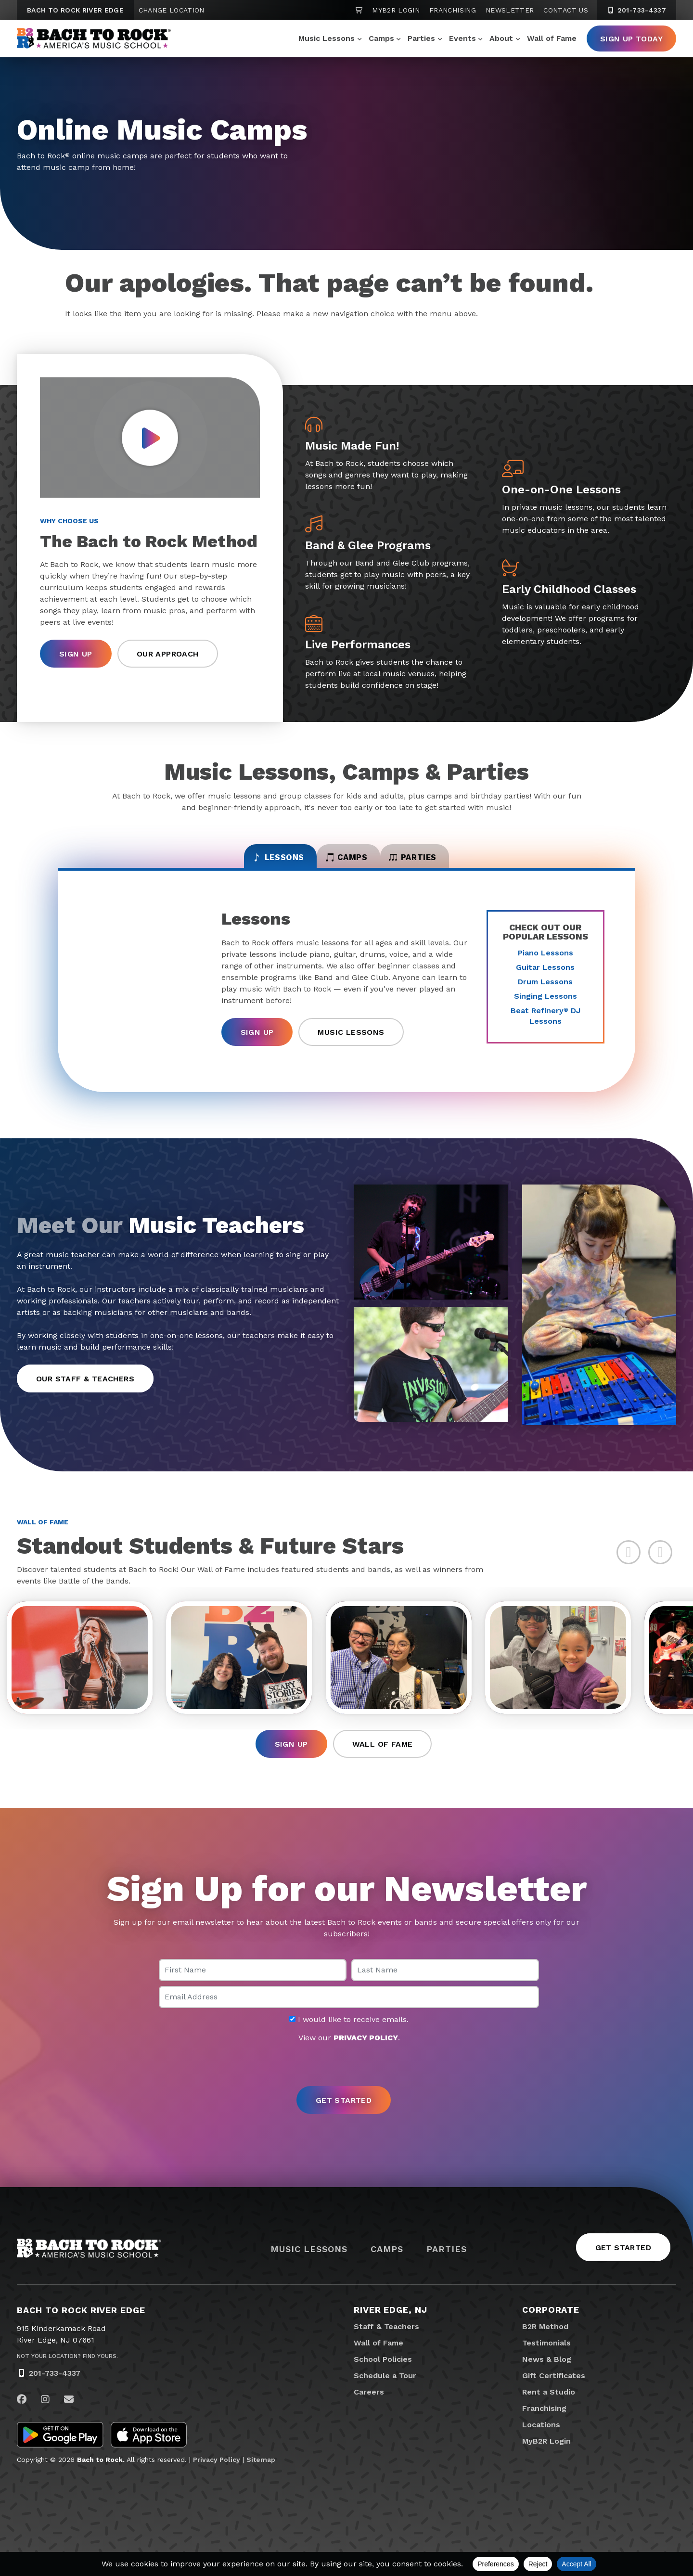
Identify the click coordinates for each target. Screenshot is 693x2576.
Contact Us (565, 10)
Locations (541, 2441)
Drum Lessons (545, 990)
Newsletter (510, 10)
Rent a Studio (548, 2408)
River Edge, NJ (390, 2326)
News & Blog (546, 2375)
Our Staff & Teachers (85, 1387)
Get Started (623, 2263)
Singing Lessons (545, 1004)
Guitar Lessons (545, 975)
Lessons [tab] (246, 862)
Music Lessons (326, 38)
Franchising (452, 10)
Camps (381, 38)
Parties (421, 38)
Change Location (172, 10)
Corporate (550, 2326)
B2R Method (545, 2342)
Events (462, 38)
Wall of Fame (552, 38)
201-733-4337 (54, 2389)
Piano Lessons (545, 961)
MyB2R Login (396, 10)
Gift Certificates (553, 2391)
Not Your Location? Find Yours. (67, 2372)
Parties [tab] (445, 862)
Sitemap (260, 2476)
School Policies (383, 2375)
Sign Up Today (631, 38)
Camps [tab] (346, 862)
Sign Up (75, 654)
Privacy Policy (216, 2476)
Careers (369, 2408)
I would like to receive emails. (349, 2035)
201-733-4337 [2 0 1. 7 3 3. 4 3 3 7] (636, 10)
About (501, 38)
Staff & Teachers (386, 2342)
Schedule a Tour (385, 2391)
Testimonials (546, 2359)
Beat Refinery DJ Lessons (545, 1024)
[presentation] (346, 2081)
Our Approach (168, 654)
